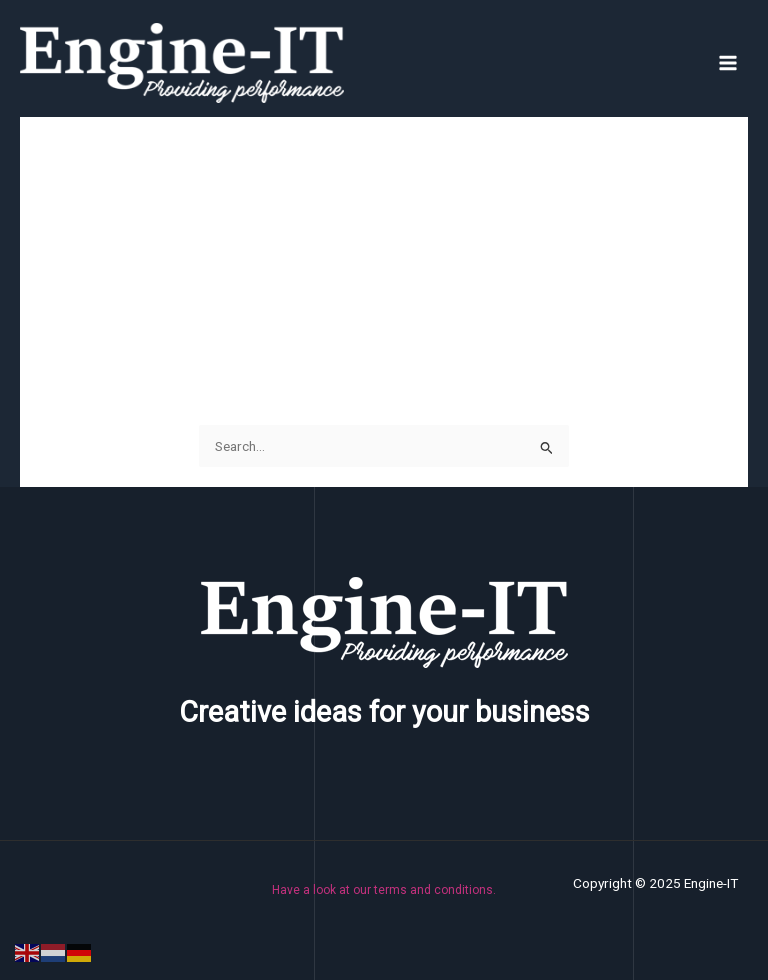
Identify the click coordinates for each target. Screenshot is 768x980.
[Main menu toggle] (728, 62)
